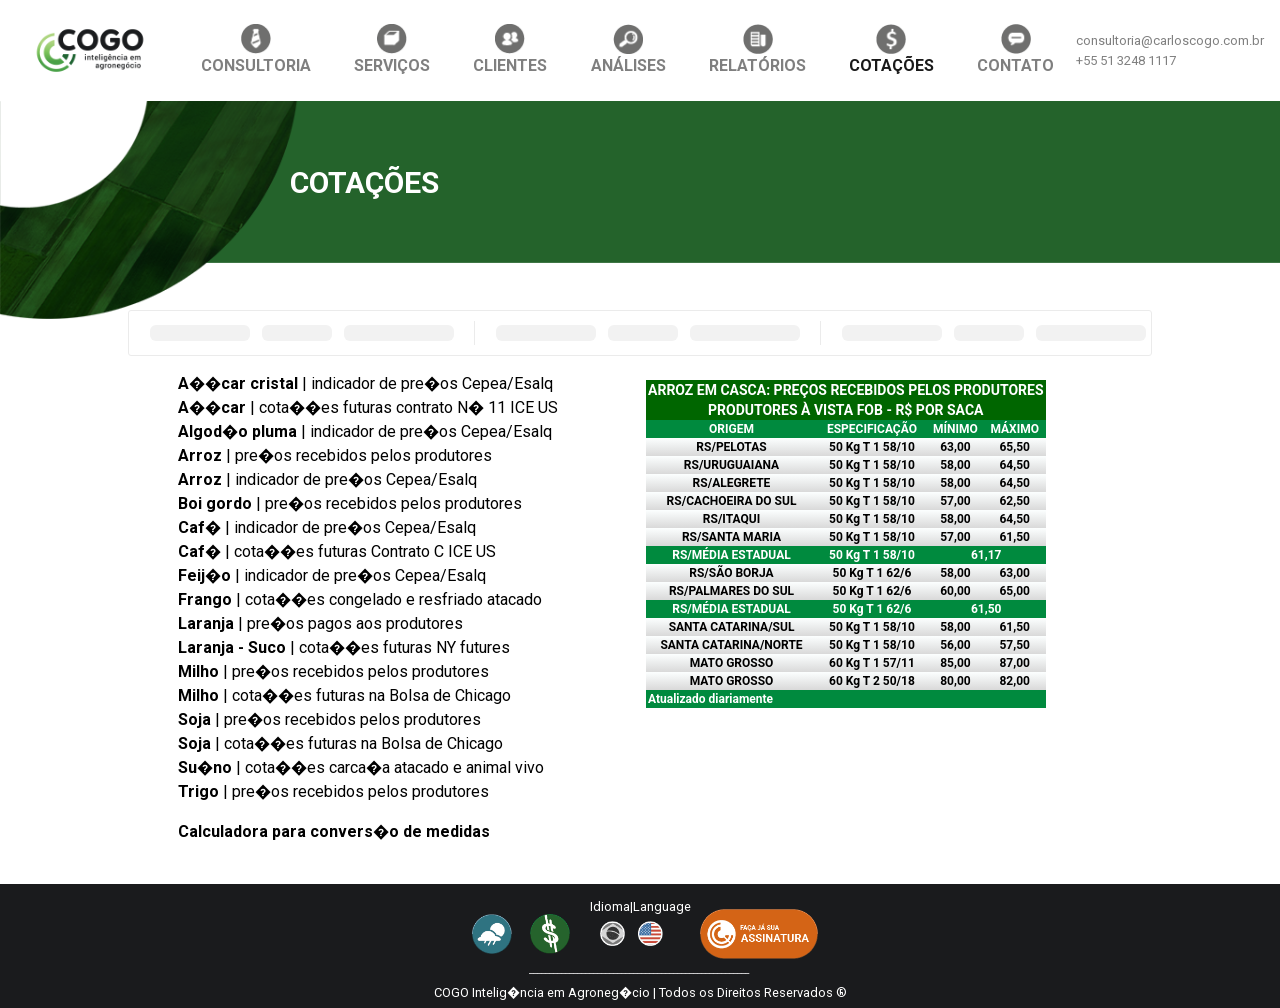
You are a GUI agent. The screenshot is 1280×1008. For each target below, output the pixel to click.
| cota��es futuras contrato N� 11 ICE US (368, 407)
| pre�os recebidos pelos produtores (335, 455)
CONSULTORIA (256, 49)
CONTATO (1015, 49)
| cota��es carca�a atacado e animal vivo (361, 767)
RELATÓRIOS (757, 49)
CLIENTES (510, 49)
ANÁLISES (628, 49)
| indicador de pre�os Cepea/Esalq (365, 383)
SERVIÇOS (392, 49)
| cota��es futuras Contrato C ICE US (337, 551)
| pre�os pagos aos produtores (320, 623)
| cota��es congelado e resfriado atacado (360, 599)
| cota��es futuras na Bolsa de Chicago (344, 695)
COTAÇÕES (891, 49)
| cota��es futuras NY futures (344, 647)
